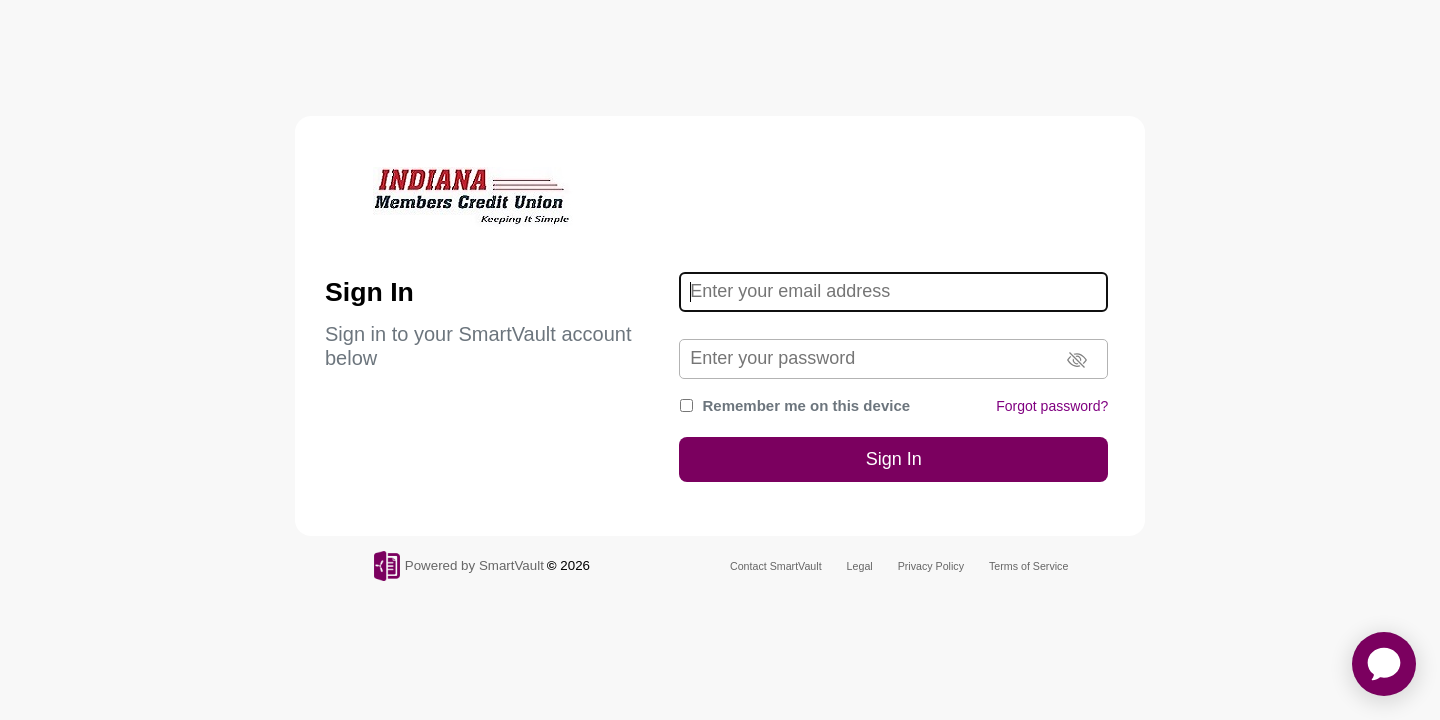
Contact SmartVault (776, 566)
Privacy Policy (931, 566)
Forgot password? (1052, 406)
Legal (860, 566)
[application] (1384, 664)
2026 (575, 565)
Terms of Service (1028, 566)
